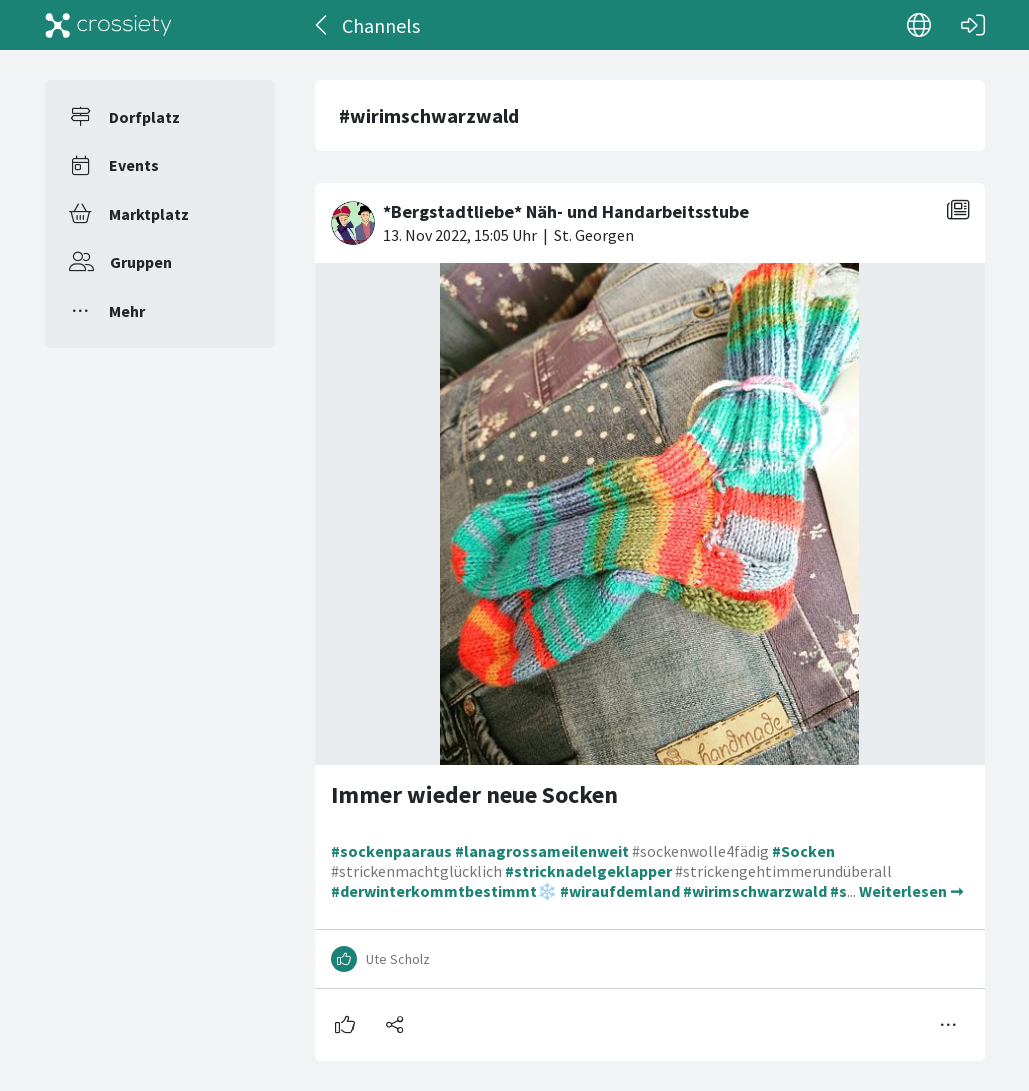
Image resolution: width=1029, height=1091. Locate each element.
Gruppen (141, 262)
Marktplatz (149, 214)
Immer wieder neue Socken (474, 794)
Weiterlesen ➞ (911, 891)
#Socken (803, 851)
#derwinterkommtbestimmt (434, 891)
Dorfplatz (144, 117)
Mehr (127, 311)
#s (838, 891)
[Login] (973, 25)
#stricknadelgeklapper (588, 871)
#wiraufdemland (620, 891)
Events (134, 165)
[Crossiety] (109, 25)
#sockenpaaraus (391, 851)
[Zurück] (322, 25)
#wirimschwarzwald (755, 891)
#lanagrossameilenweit (542, 851)
